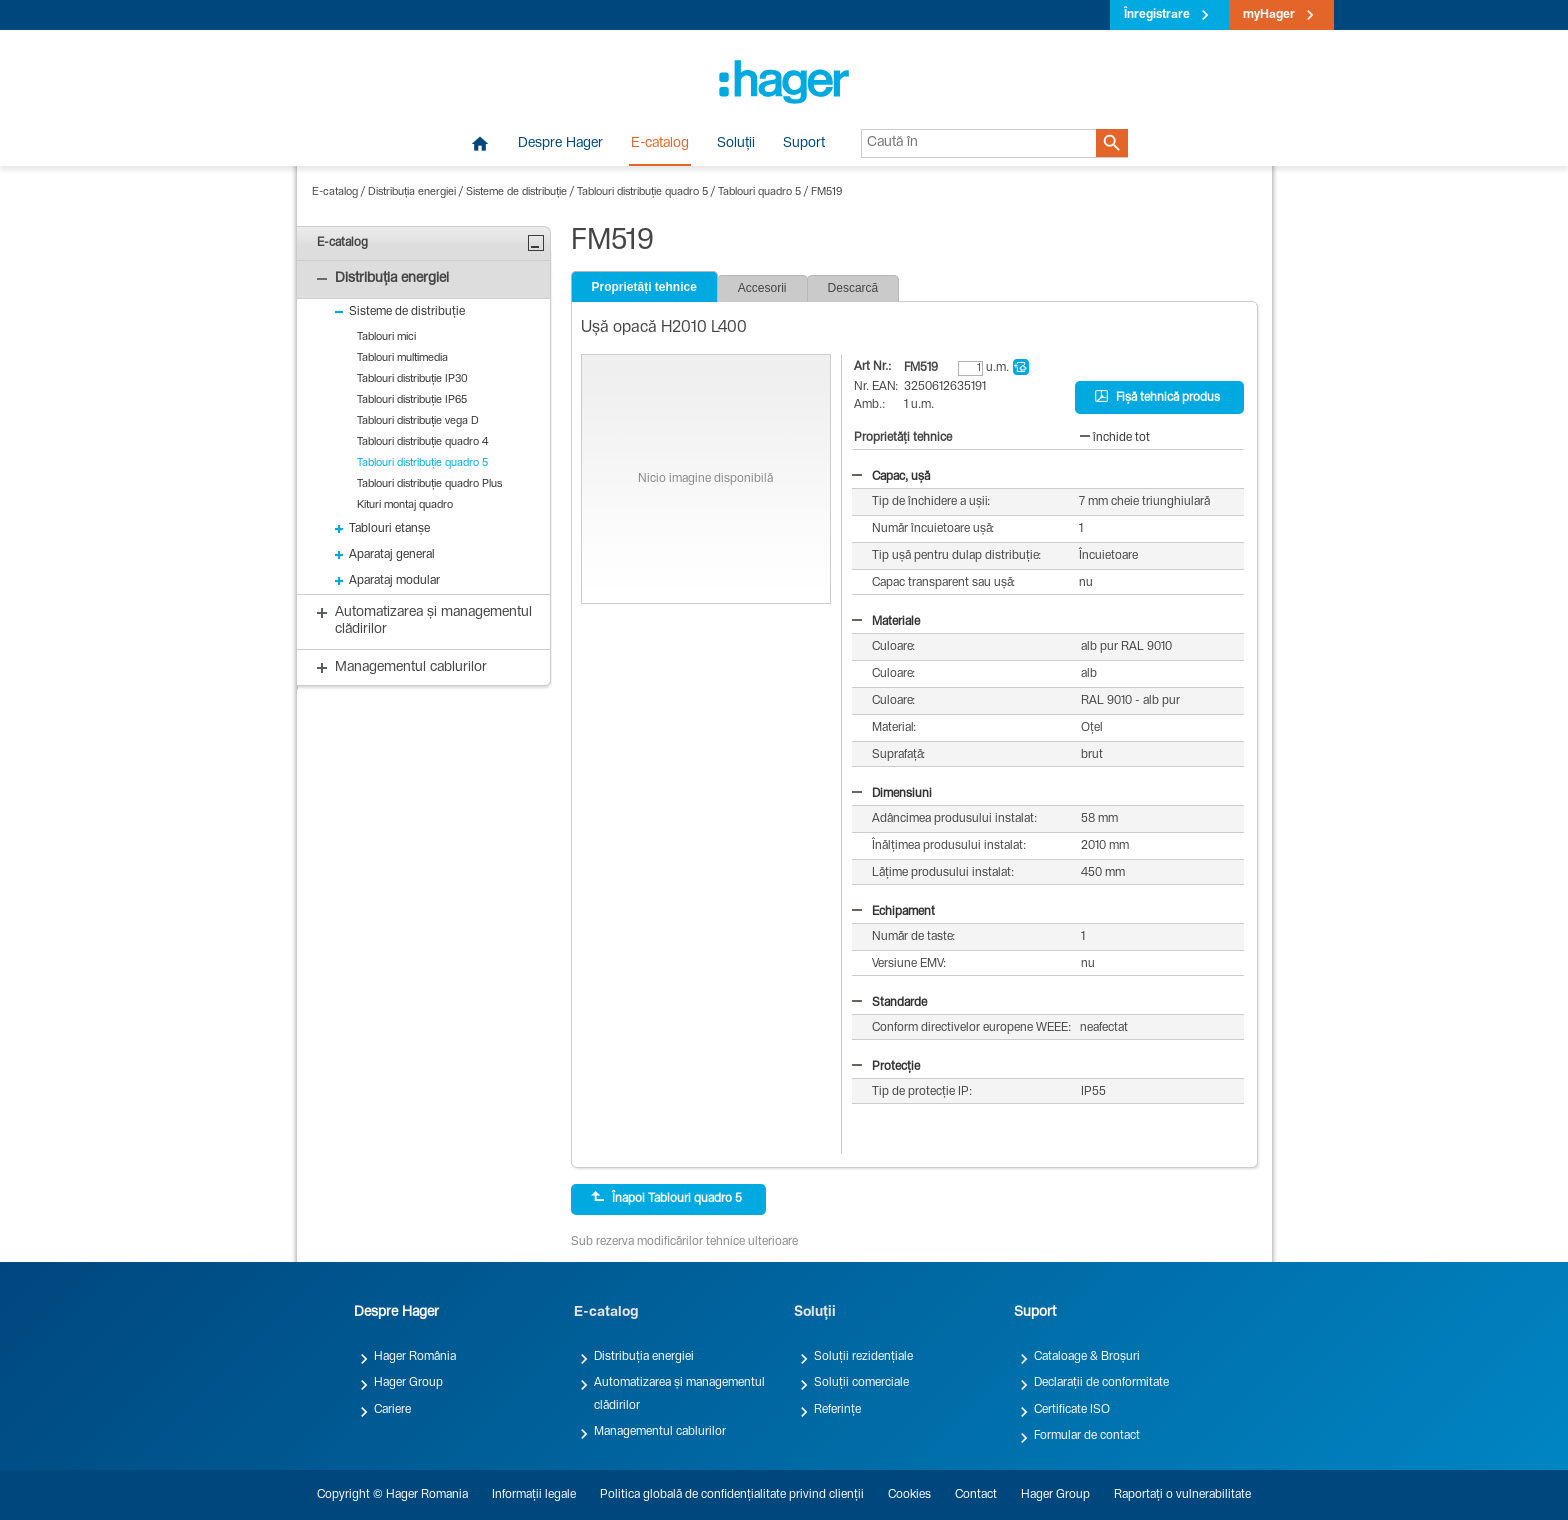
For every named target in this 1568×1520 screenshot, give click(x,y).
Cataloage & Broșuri (1087, 1357)
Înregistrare (1157, 15)
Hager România (415, 1357)
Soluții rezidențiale (863, 1357)
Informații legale (534, 1495)
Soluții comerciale (861, 1383)
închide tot (1115, 438)
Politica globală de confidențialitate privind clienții (732, 1495)
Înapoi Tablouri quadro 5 (666, 1198)
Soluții (736, 144)
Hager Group (408, 1383)
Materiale (886, 622)
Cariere (392, 1410)
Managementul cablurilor (660, 1432)
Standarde (889, 1003)
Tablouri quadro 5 (759, 192)
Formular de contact (1087, 1436)
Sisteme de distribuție (516, 192)
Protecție (886, 1067)
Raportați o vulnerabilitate (1182, 1495)
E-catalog (660, 144)
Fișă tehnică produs (1157, 397)
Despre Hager (560, 144)
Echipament (893, 912)
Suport (804, 144)
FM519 (826, 192)
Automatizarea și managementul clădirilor (679, 1394)
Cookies (909, 1495)
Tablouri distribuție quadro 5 (642, 192)
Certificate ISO (1072, 1410)
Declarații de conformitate (1101, 1383)
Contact (976, 1495)
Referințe (837, 1410)
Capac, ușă (891, 477)
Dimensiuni (892, 794)
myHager (1269, 15)
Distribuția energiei (412, 192)
